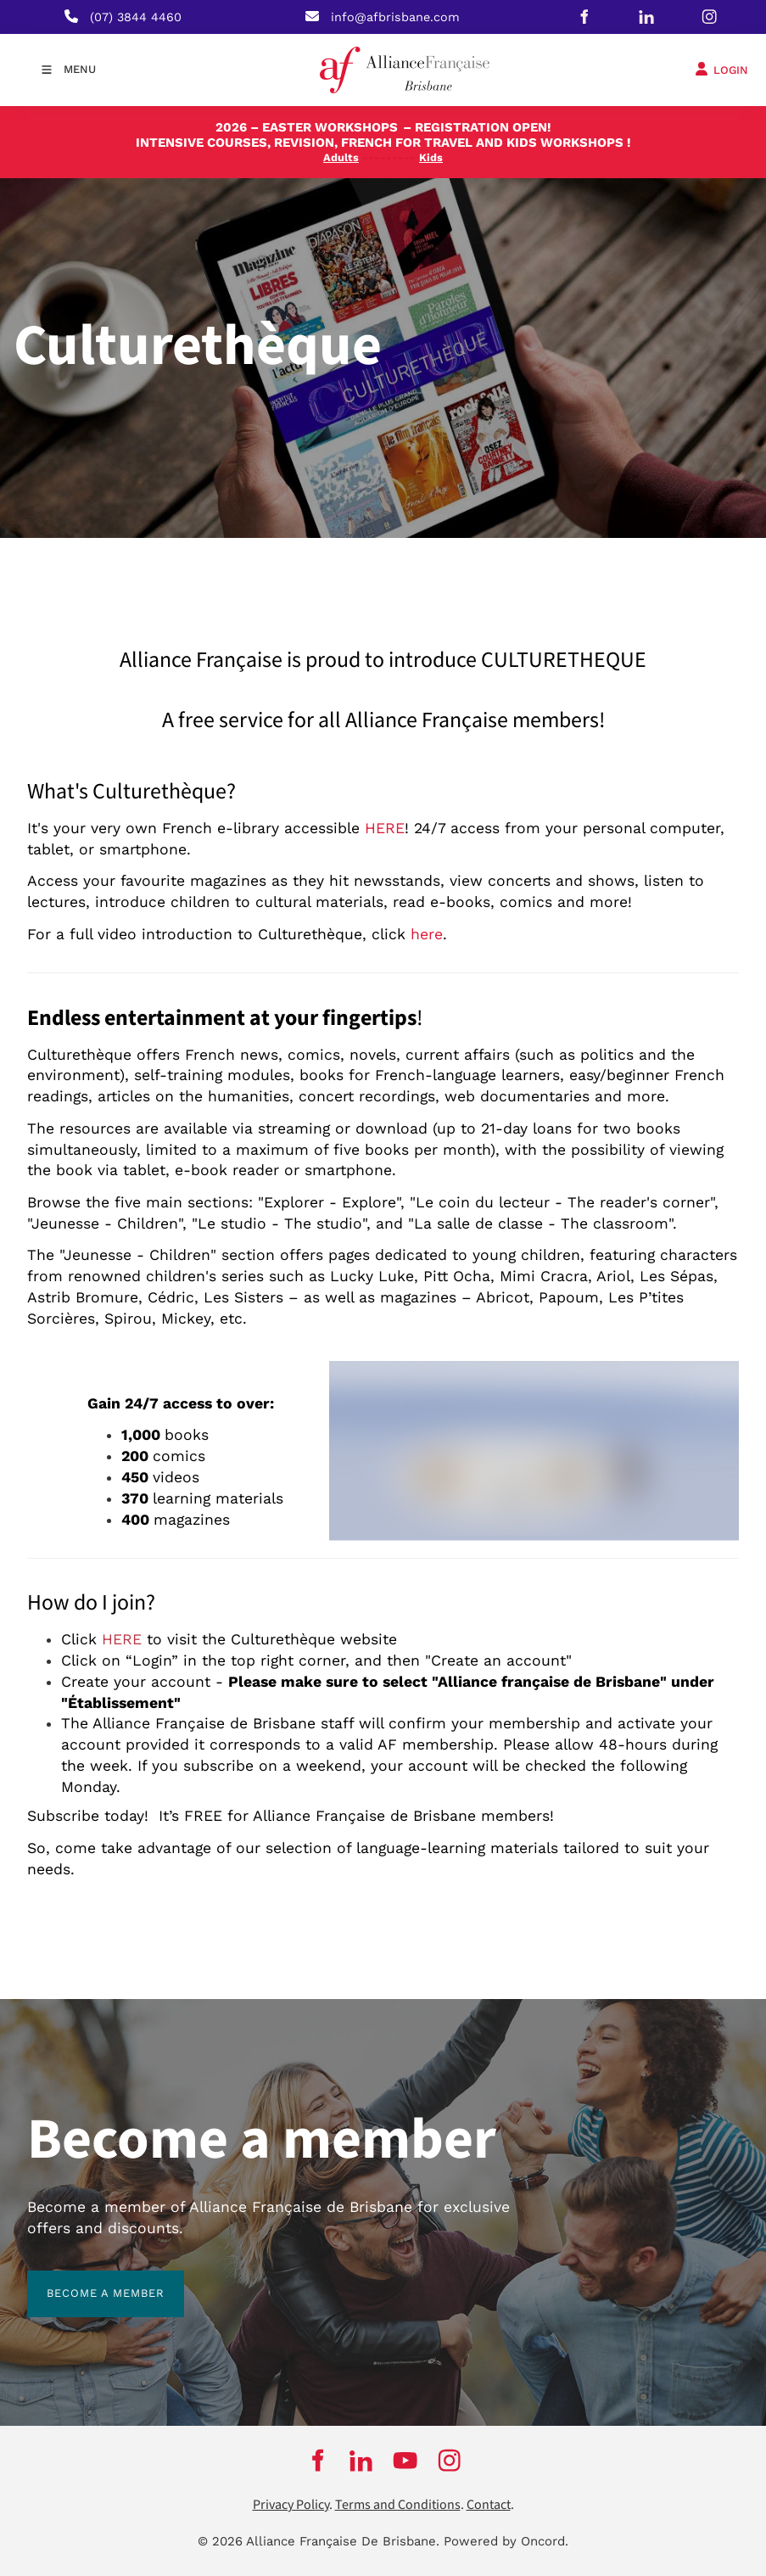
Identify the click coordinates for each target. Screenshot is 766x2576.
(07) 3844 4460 (136, 17)
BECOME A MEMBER (86, 2280)
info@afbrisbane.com (395, 17)
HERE (385, 828)
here (427, 934)
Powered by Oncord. (506, 2541)
